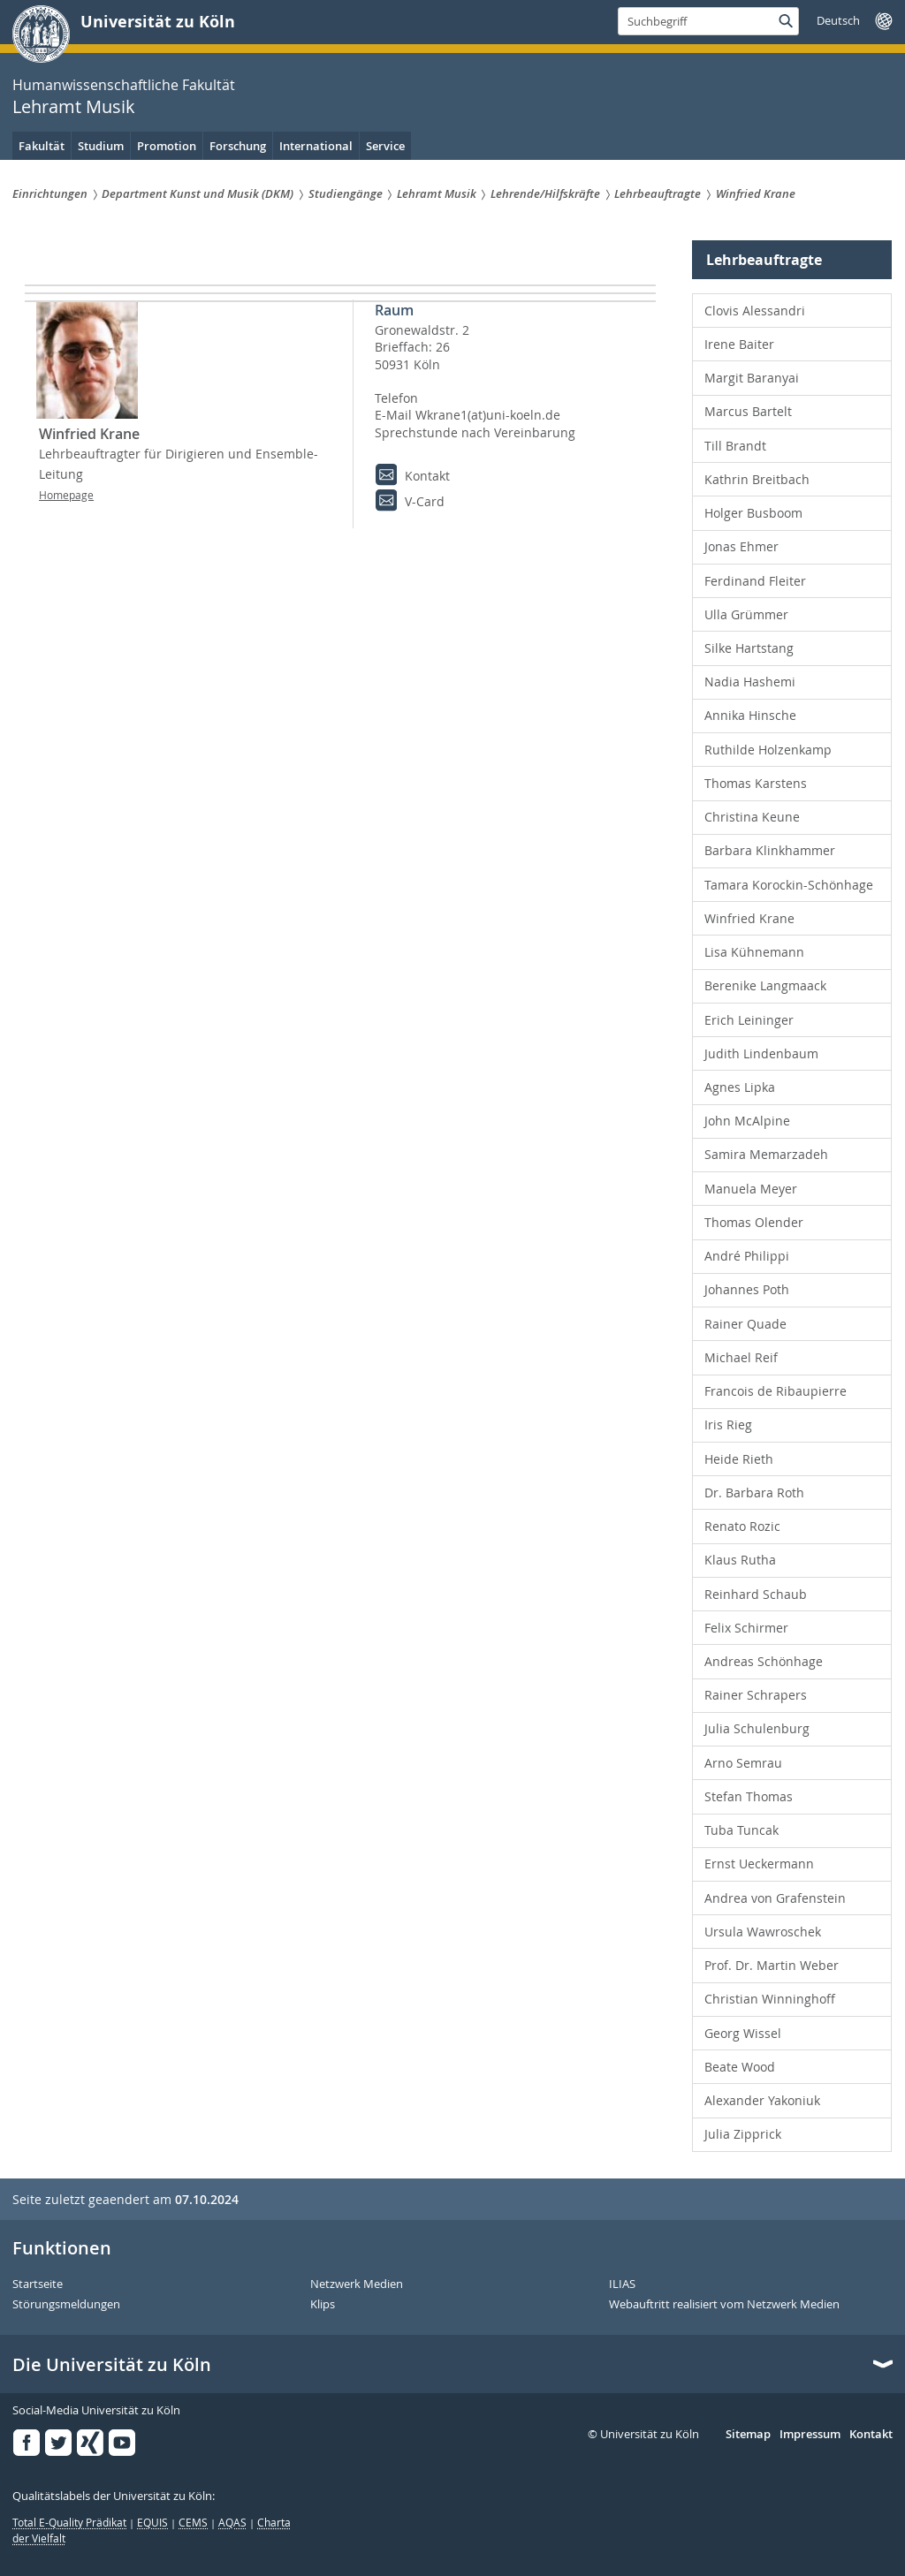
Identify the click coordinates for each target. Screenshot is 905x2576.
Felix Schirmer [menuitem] (746, 1627)
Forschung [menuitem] (237, 146)
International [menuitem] (316, 146)
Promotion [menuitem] (166, 146)
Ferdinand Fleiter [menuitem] (755, 580)
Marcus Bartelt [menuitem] (748, 411)
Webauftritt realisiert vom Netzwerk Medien (724, 2305)
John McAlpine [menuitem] (747, 1120)
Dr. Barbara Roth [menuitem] (754, 1492)
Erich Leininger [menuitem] (749, 1019)
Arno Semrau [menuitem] (743, 1762)
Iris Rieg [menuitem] (728, 1424)
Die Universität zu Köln (111, 2364)
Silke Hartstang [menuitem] (749, 648)
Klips (322, 2305)
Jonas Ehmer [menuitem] (741, 546)
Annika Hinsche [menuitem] (750, 715)
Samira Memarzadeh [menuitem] (766, 1154)
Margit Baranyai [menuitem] (751, 377)
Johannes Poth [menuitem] (746, 1289)
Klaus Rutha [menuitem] (740, 1559)
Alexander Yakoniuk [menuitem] (762, 2100)
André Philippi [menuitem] (746, 1255)
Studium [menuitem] (101, 146)
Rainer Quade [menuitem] (745, 1323)
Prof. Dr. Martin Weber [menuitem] (771, 1965)
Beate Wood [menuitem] (739, 2066)
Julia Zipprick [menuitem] (742, 2133)
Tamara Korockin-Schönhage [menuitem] (788, 884)
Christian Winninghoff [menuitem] (769, 1998)
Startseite (37, 2284)
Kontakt (871, 2435)
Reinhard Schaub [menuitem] (755, 1594)
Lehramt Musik (73, 106)
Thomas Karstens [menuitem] (755, 783)
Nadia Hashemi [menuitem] (749, 681)
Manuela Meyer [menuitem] (750, 1188)
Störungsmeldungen (66, 2305)
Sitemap (748, 2435)
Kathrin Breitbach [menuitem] (757, 479)
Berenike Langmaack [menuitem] (765, 985)
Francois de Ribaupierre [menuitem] (775, 1391)
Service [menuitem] (385, 146)
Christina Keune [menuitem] (752, 816)
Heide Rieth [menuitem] (738, 1459)
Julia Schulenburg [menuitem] (757, 1728)
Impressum (810, 2435)
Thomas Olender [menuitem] (753, 1222)
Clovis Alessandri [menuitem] (754, 310)
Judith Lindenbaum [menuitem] (761, 1053)
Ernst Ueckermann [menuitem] (759, 1863)
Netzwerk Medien (356, 2284)
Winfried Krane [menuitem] (749, 918)
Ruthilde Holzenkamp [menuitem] (768, 749)
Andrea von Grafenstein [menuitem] (775, 1898)
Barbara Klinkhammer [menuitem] (769, 850)
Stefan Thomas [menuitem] (748, 1796)
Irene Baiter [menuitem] (739, 344)
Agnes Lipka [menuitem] (739, 1087)
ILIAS (622, 2284)
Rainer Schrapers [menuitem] (755, 1694)
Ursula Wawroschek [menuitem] (762, 1931)
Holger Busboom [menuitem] (753, 512)
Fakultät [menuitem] (42, 146)
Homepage (66, 511)
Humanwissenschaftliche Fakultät (123, 85)
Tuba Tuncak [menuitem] (741, 1830)
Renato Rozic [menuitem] (742, 1526)
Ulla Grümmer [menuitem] (746, 614)
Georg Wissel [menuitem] (742, 2033)
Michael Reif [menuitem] (741, 1357)
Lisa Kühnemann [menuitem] (754, 951)
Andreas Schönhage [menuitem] (763, 1661)
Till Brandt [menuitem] (735, 445)
